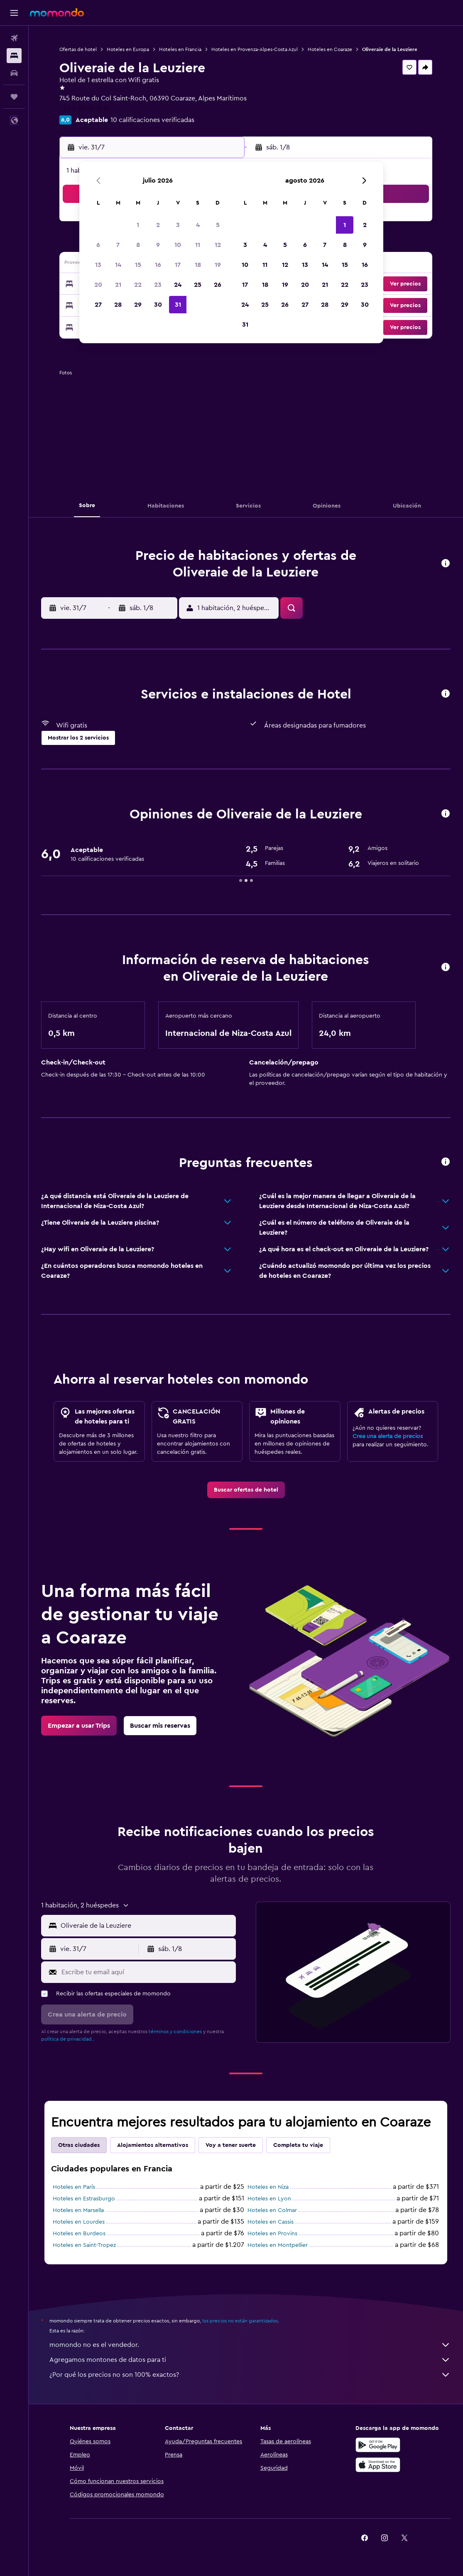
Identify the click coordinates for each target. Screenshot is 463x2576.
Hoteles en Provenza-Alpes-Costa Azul (254, 49)
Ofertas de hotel (78, 49)
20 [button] (98, 284)
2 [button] (158, 225)
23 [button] (158, 284)
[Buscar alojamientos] (14, 55)
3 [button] (178, 225)
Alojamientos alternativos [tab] (152, 2145)
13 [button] (98, 264)
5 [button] (218, 225)
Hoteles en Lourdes (79, 2222)
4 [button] (198, 225)
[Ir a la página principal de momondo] (57, 12)
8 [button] (138, 245)
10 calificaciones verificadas (152, 120)
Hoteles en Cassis (270, 2222)
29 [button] (138, 304)
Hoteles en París (74, 2187)
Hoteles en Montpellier (277, 2245)
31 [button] (178, 304)
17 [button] (178, 264)
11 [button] (197, 245)
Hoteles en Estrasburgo (84, 2199)
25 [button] (197, 284)
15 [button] (138, 264)
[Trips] (14, 96)
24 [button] (177, 284)
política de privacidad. (67, 2038)
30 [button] (158, 304)
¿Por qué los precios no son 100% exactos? (250, 2375)
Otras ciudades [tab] (79, 2145)
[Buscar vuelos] (14, 38)
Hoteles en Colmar (272, 2210)
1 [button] (138, 225)
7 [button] (118, 245)
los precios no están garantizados (240, 2320)
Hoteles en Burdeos (79, 2234)
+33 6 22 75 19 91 (84, 108)
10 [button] (177, 245)
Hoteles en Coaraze (330, 49)
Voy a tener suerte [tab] (231, 2145)
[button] (14, 13)
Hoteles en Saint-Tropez (84, 2245)
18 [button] (198, 264)
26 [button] (217, 284)
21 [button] (118, 284)
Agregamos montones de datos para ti (250, 2360)
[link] (246, 1490)
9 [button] (158, 245)
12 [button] (218, 245)
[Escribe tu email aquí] (146, 1972)
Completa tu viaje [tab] (298, 2145)
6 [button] (98, 245)
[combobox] (146, 1925)
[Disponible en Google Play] (377, 2444)
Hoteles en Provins (272, 2234)
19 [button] (218, 264)
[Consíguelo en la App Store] (377, 2464)
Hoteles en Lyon (269, 2199)
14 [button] (118, 264)
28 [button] (118, 304)
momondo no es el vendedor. (250, 2345)
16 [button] (158, 264)
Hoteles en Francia (180, 49)
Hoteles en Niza (268, 2187)
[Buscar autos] (14, 73)
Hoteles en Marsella (78, 2210)
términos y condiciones (175, 2031)
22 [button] (138, 284)
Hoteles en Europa (128, 49)
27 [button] (98, 304)
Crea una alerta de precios (388, 1436)
